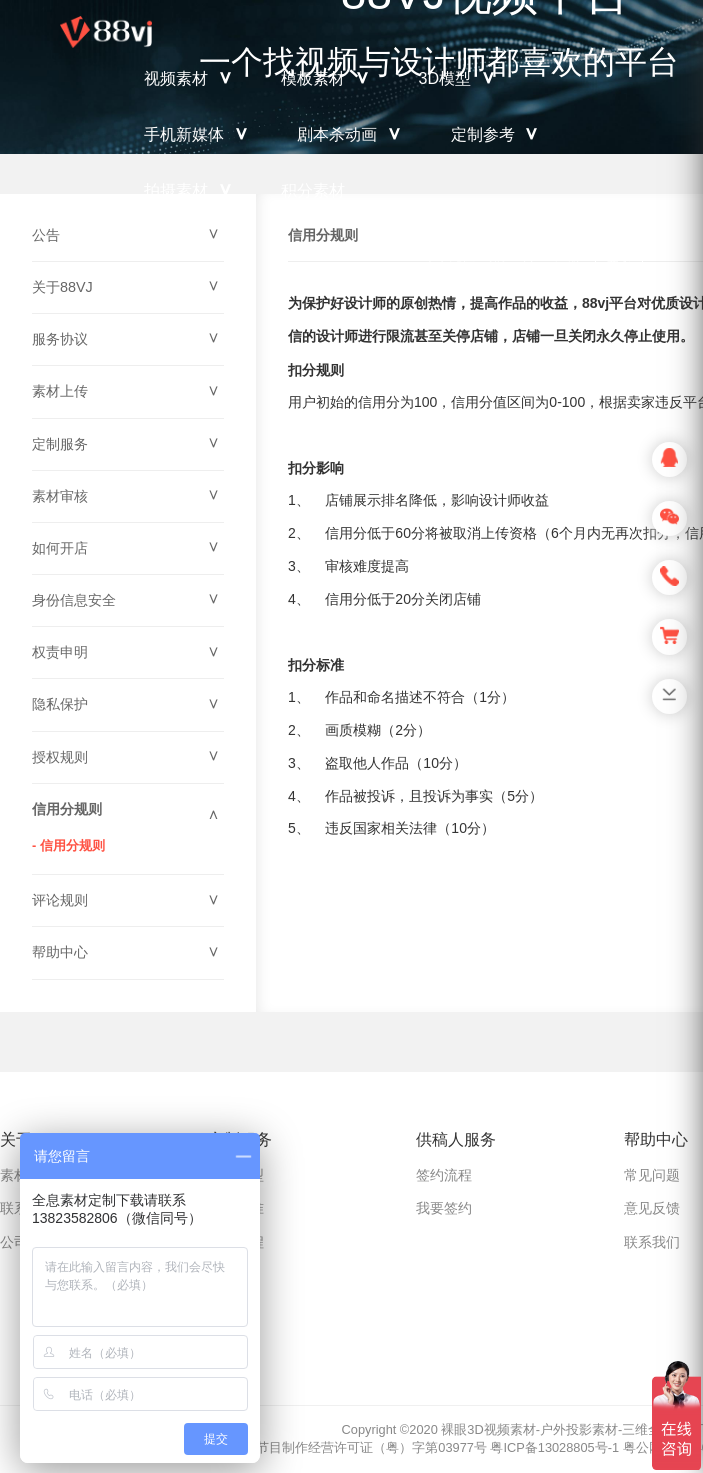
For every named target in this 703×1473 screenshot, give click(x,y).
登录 (619, 256)
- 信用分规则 (68, 845)
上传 (522, 255)
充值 (462, 255)
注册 (568, 255)
